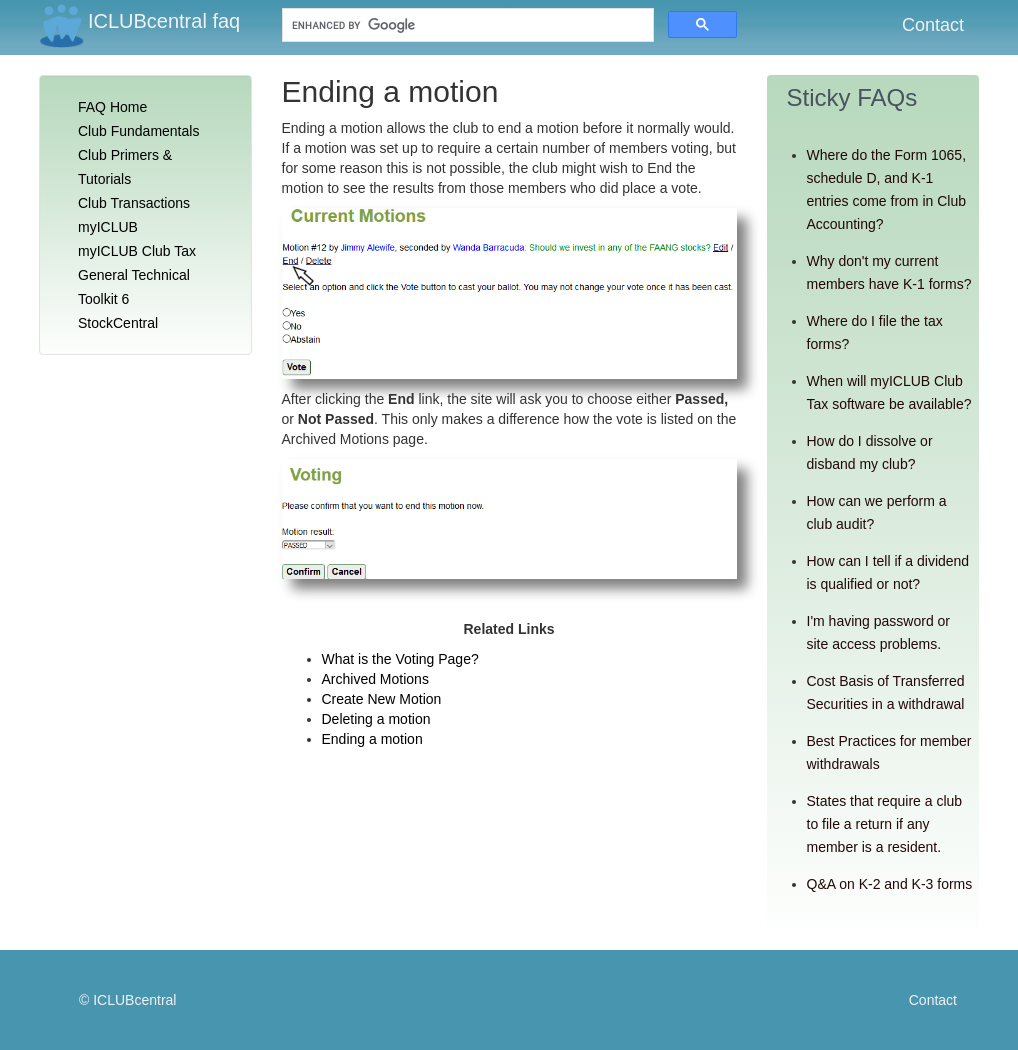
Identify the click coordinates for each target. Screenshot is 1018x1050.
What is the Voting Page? (400, 659)
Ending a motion (372, 739)
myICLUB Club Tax (137, 251)
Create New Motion (382, 699)
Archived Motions (375, 679)
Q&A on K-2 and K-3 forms (890, 884)
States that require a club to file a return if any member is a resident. (885, 824)
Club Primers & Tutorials (125, 167)
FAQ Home (112, 107)
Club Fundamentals (138, 131)
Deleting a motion (376, 719)
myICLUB (108, 227)
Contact (933, 25)
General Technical (134, 275)
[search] (432, 25)
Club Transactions (134, 203)
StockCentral (118, 323)
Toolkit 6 (103, 299)
